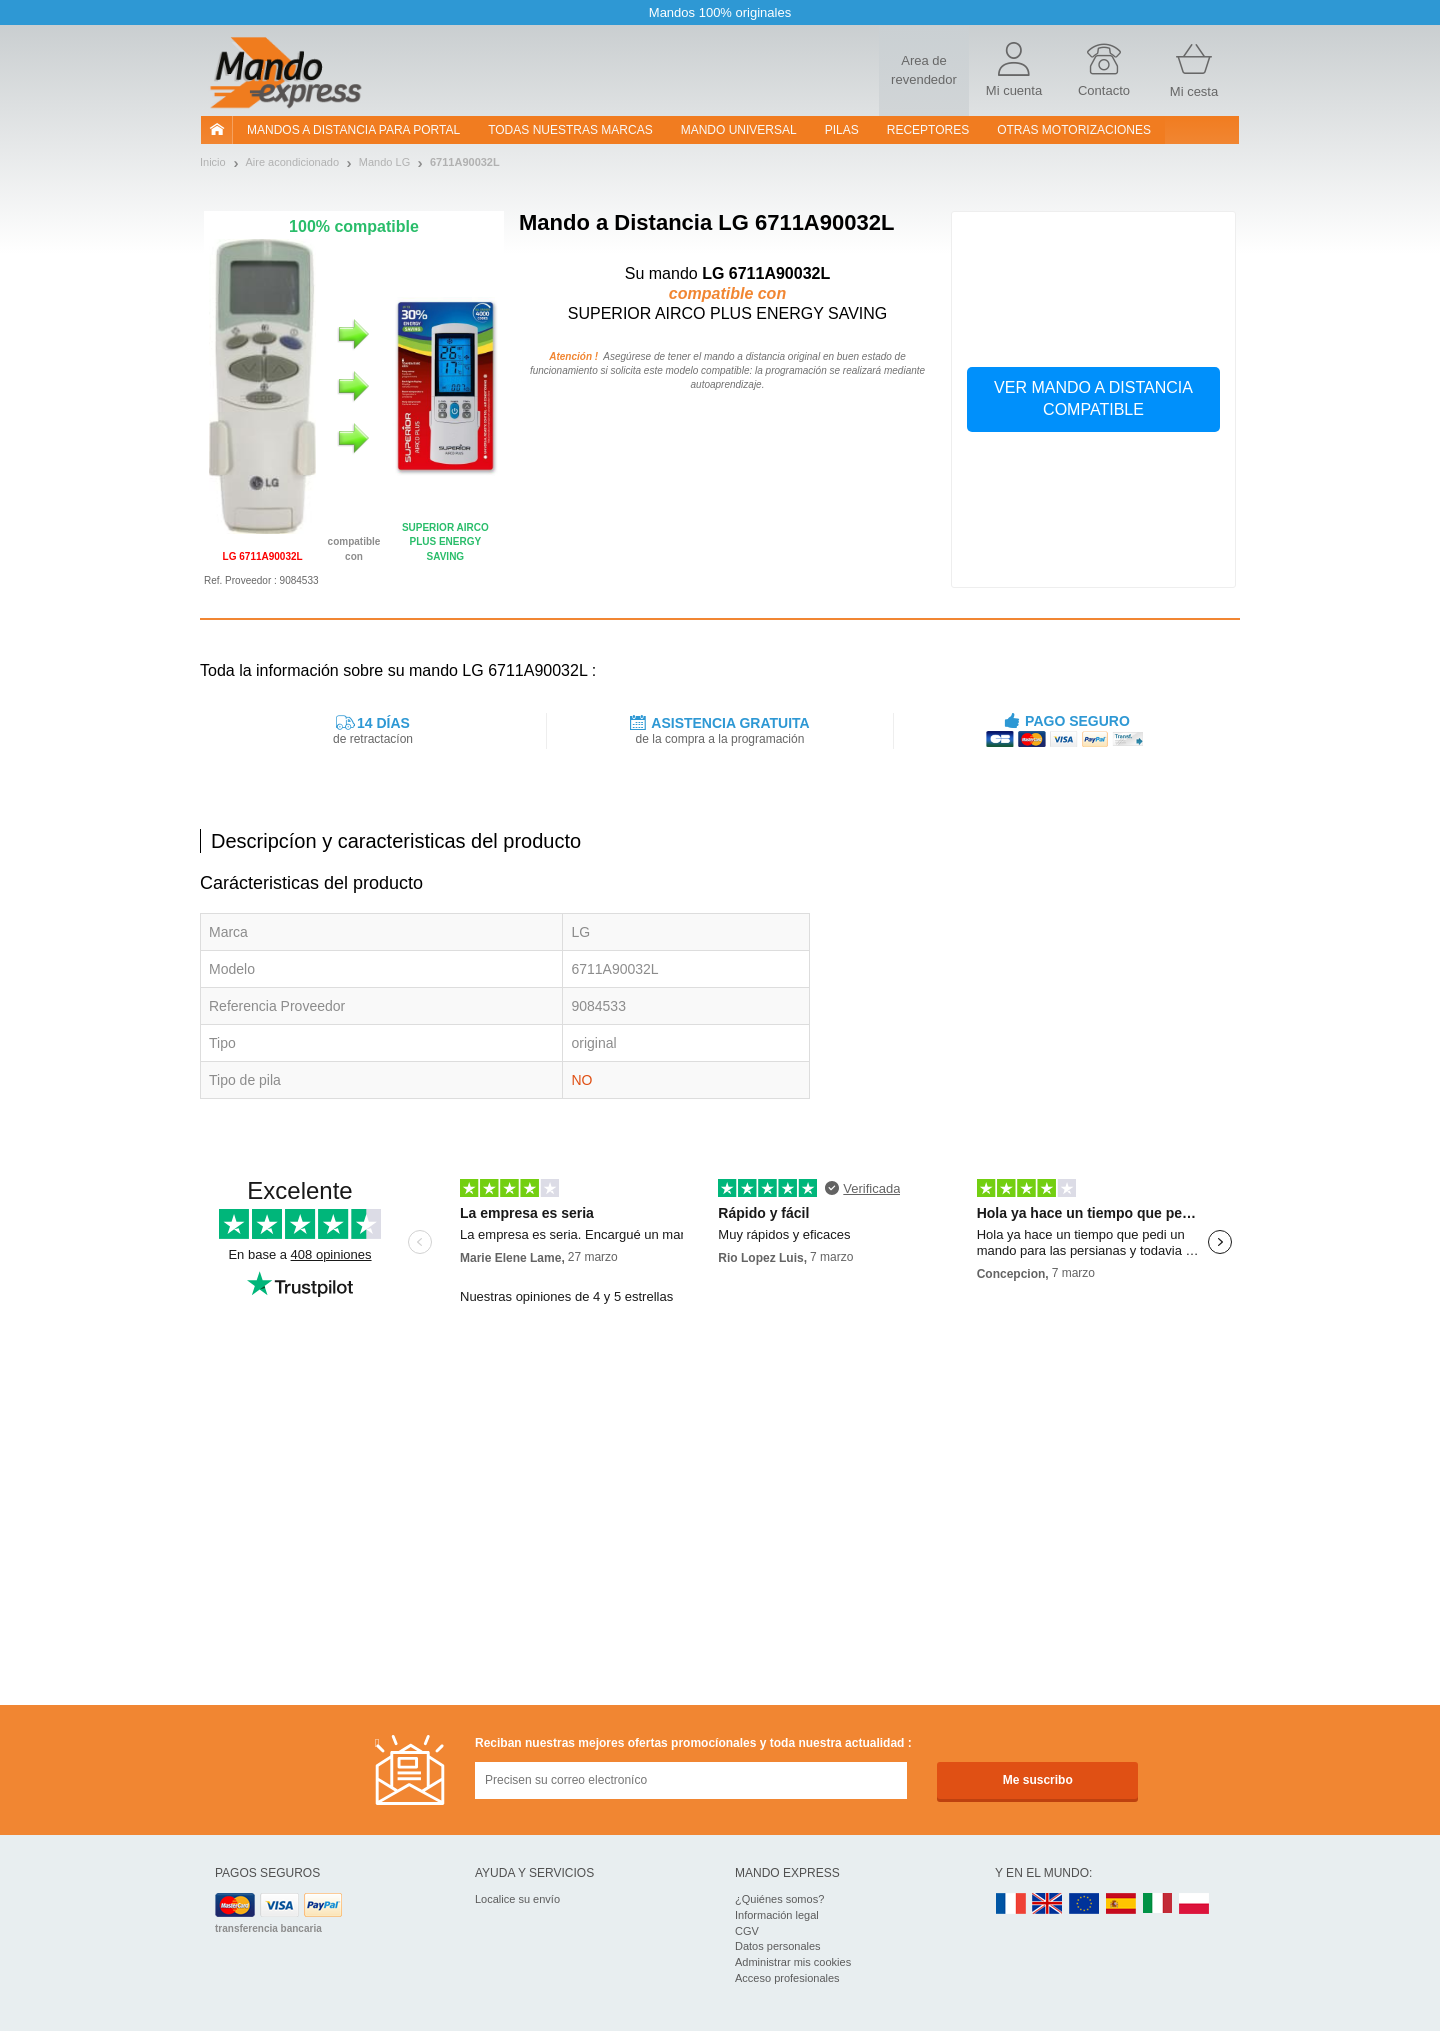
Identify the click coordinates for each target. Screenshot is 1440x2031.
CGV (747, 1931)
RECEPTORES (928, 130)
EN (1085, 1904)
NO (581, 1080)
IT (1158, 1904)
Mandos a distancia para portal (353, 130)
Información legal (777, 1915)
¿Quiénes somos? (779, 1899)
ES (1121, 1904)
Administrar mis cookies (793, 1962)
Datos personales (778, 1946)
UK (1048, 1904)
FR (1011, 1904)
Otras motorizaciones (1074, 130)
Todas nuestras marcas (570, 130)
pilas (842, 130)
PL (1195, 1904)
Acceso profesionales (787, 1978)
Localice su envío (517, 1899)
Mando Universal (739, 130)
